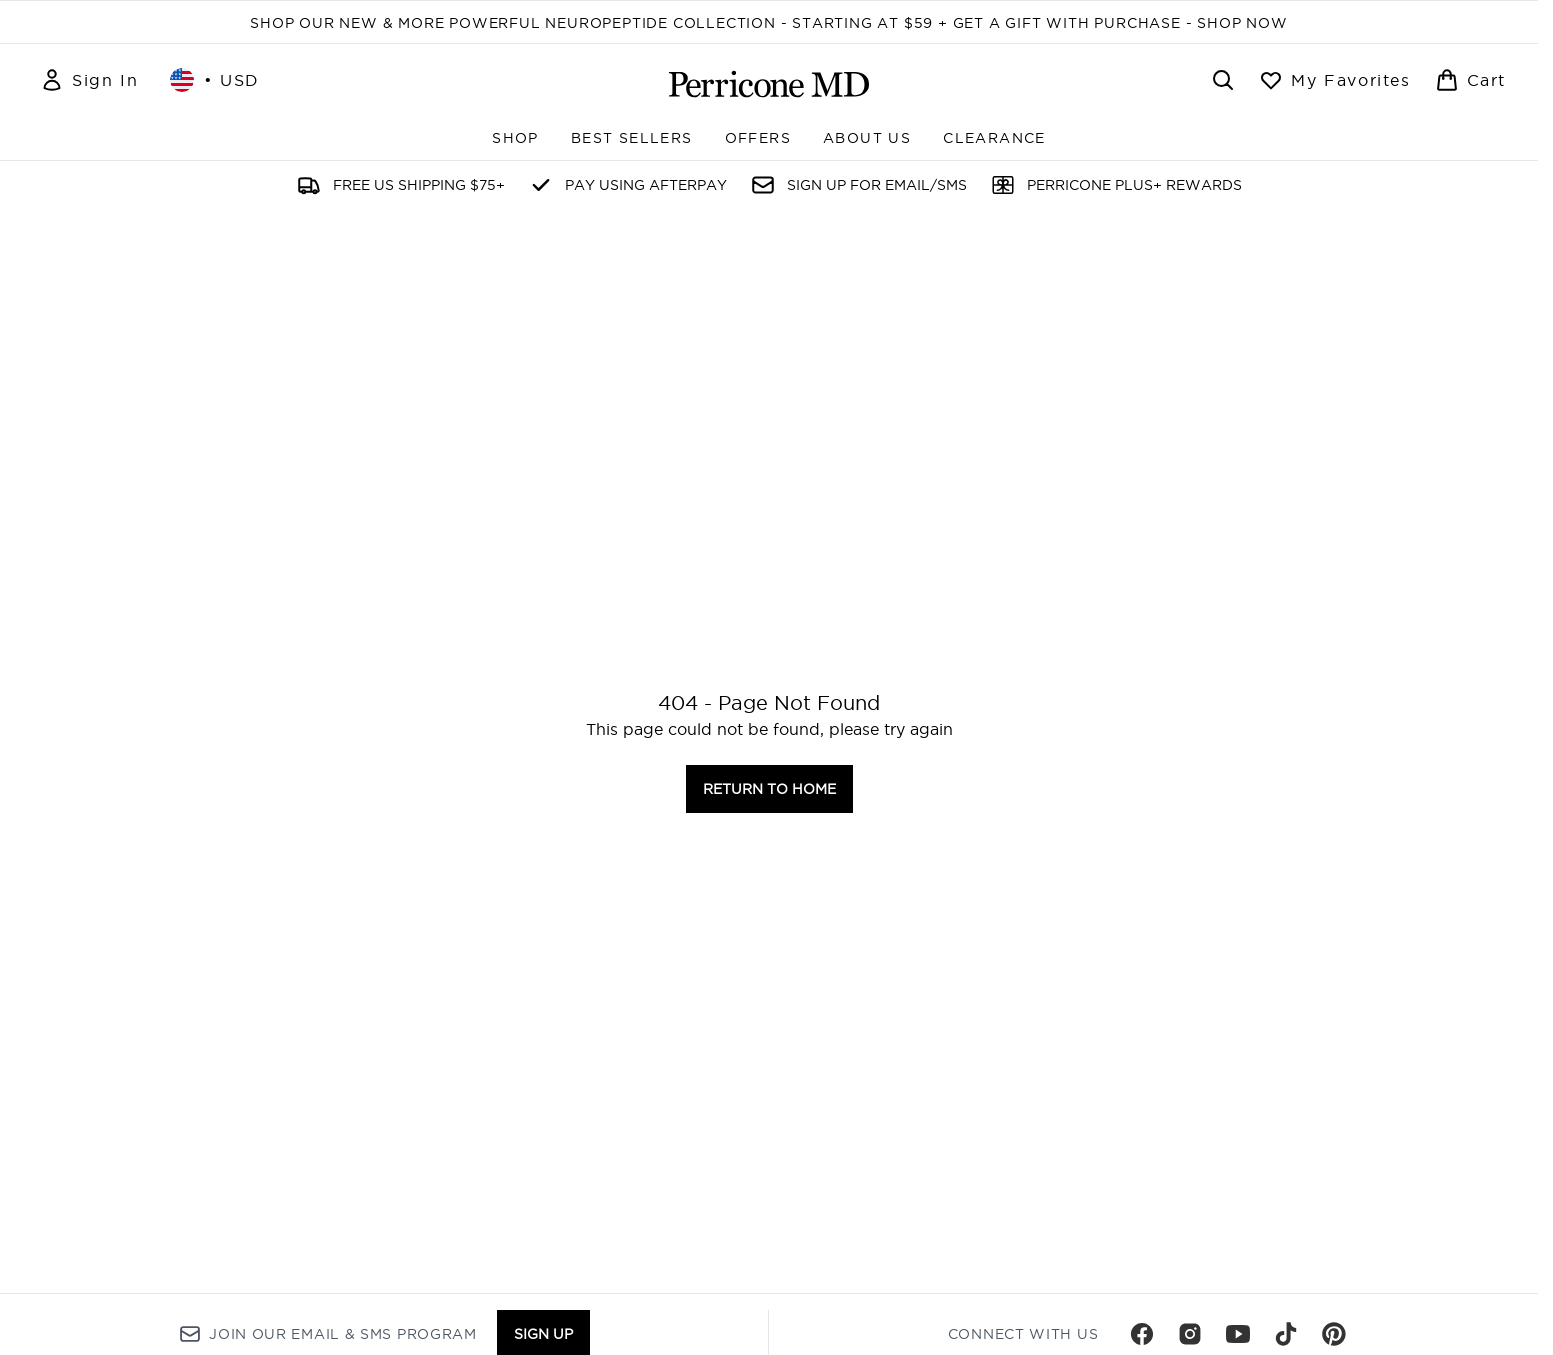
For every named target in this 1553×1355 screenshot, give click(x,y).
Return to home (769, 789)
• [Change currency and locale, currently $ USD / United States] (215, 80)
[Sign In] (89, 80)
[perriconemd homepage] (769, 84)
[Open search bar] (1223, 80)
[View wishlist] (1334, 80)
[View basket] (1470, 80)
